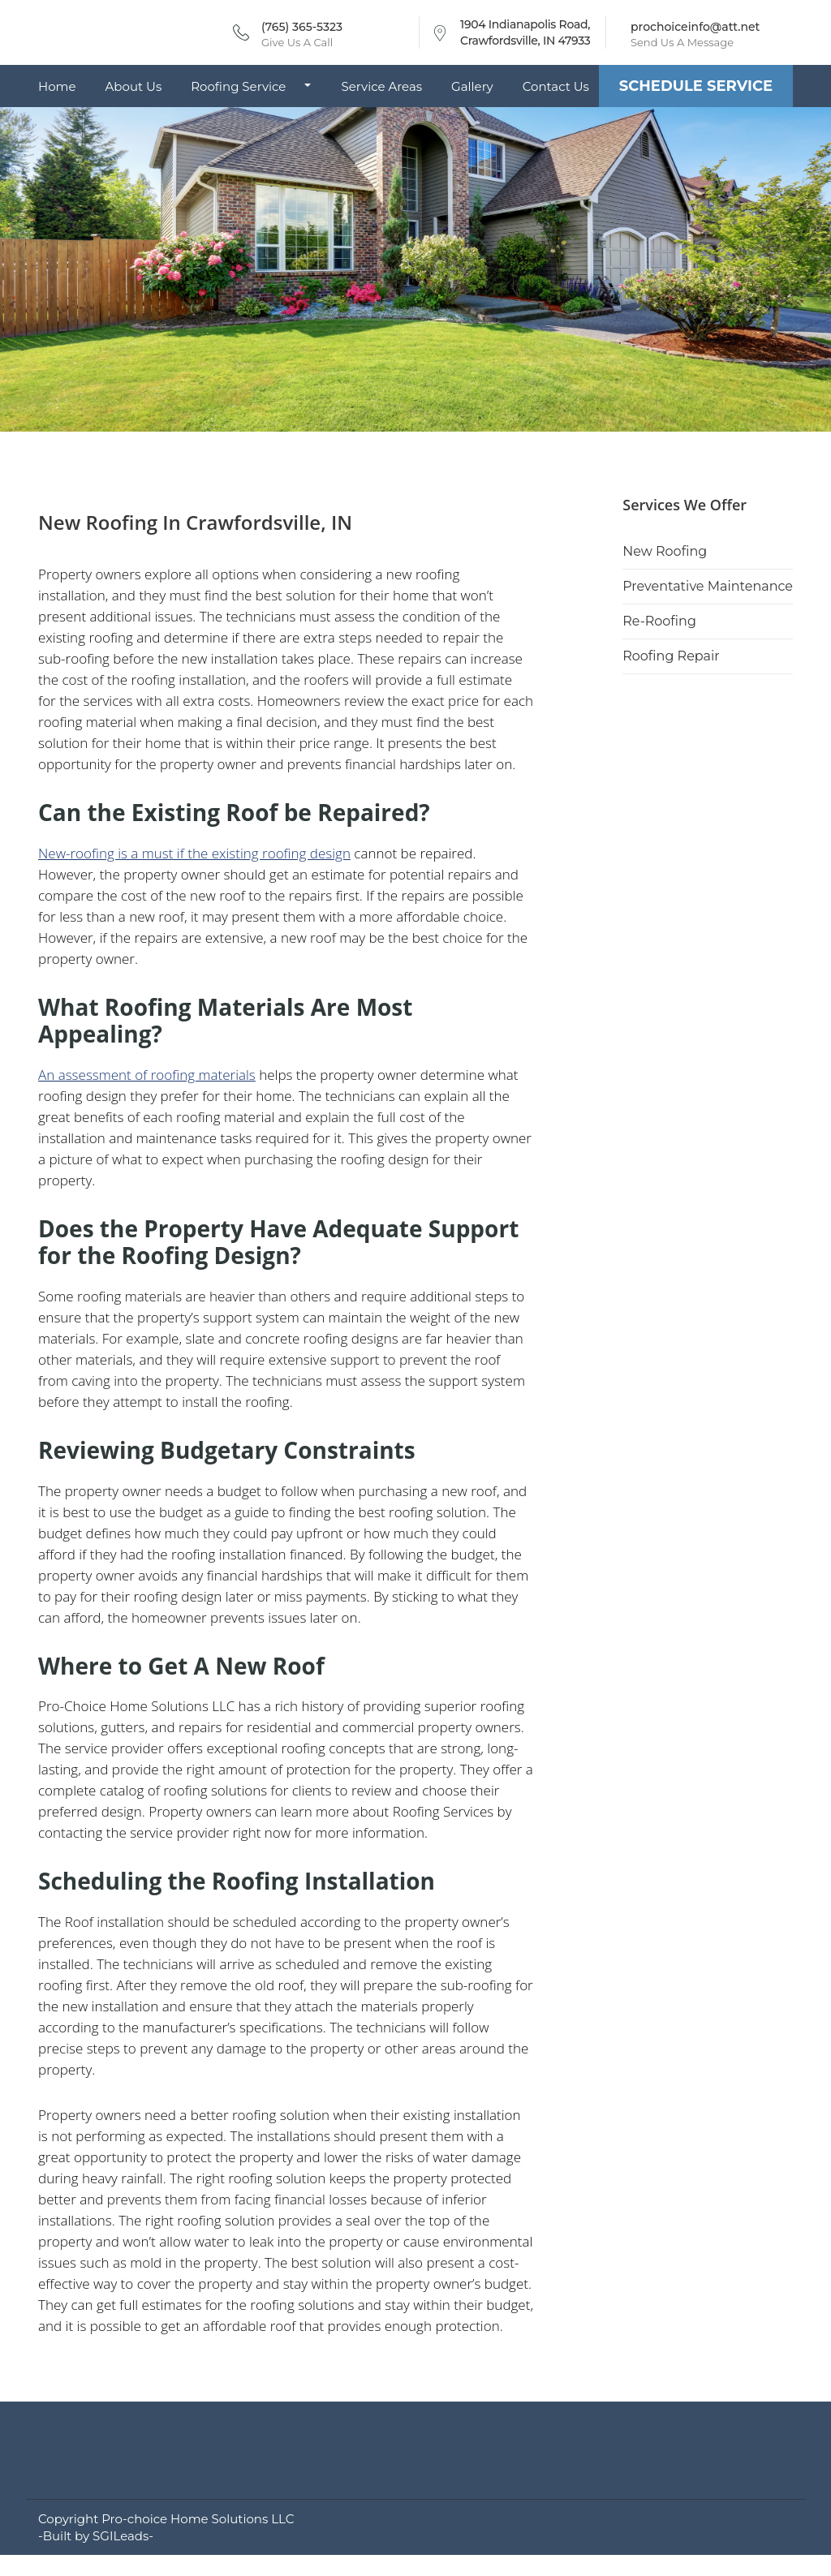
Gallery (472, 86)
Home (57, 86)
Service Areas (382, 86)
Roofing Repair (671, 656)
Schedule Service (696, 86)
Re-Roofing (659, 621)
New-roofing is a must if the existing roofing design (194, 853)
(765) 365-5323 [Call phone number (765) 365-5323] (301, 26)
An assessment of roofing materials (147, 1074)
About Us (133, 86)
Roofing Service (238, 86)
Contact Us (556, 86)
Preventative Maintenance (707, 586)
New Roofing (664, 551)
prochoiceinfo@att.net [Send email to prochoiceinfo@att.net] (695, 26)
